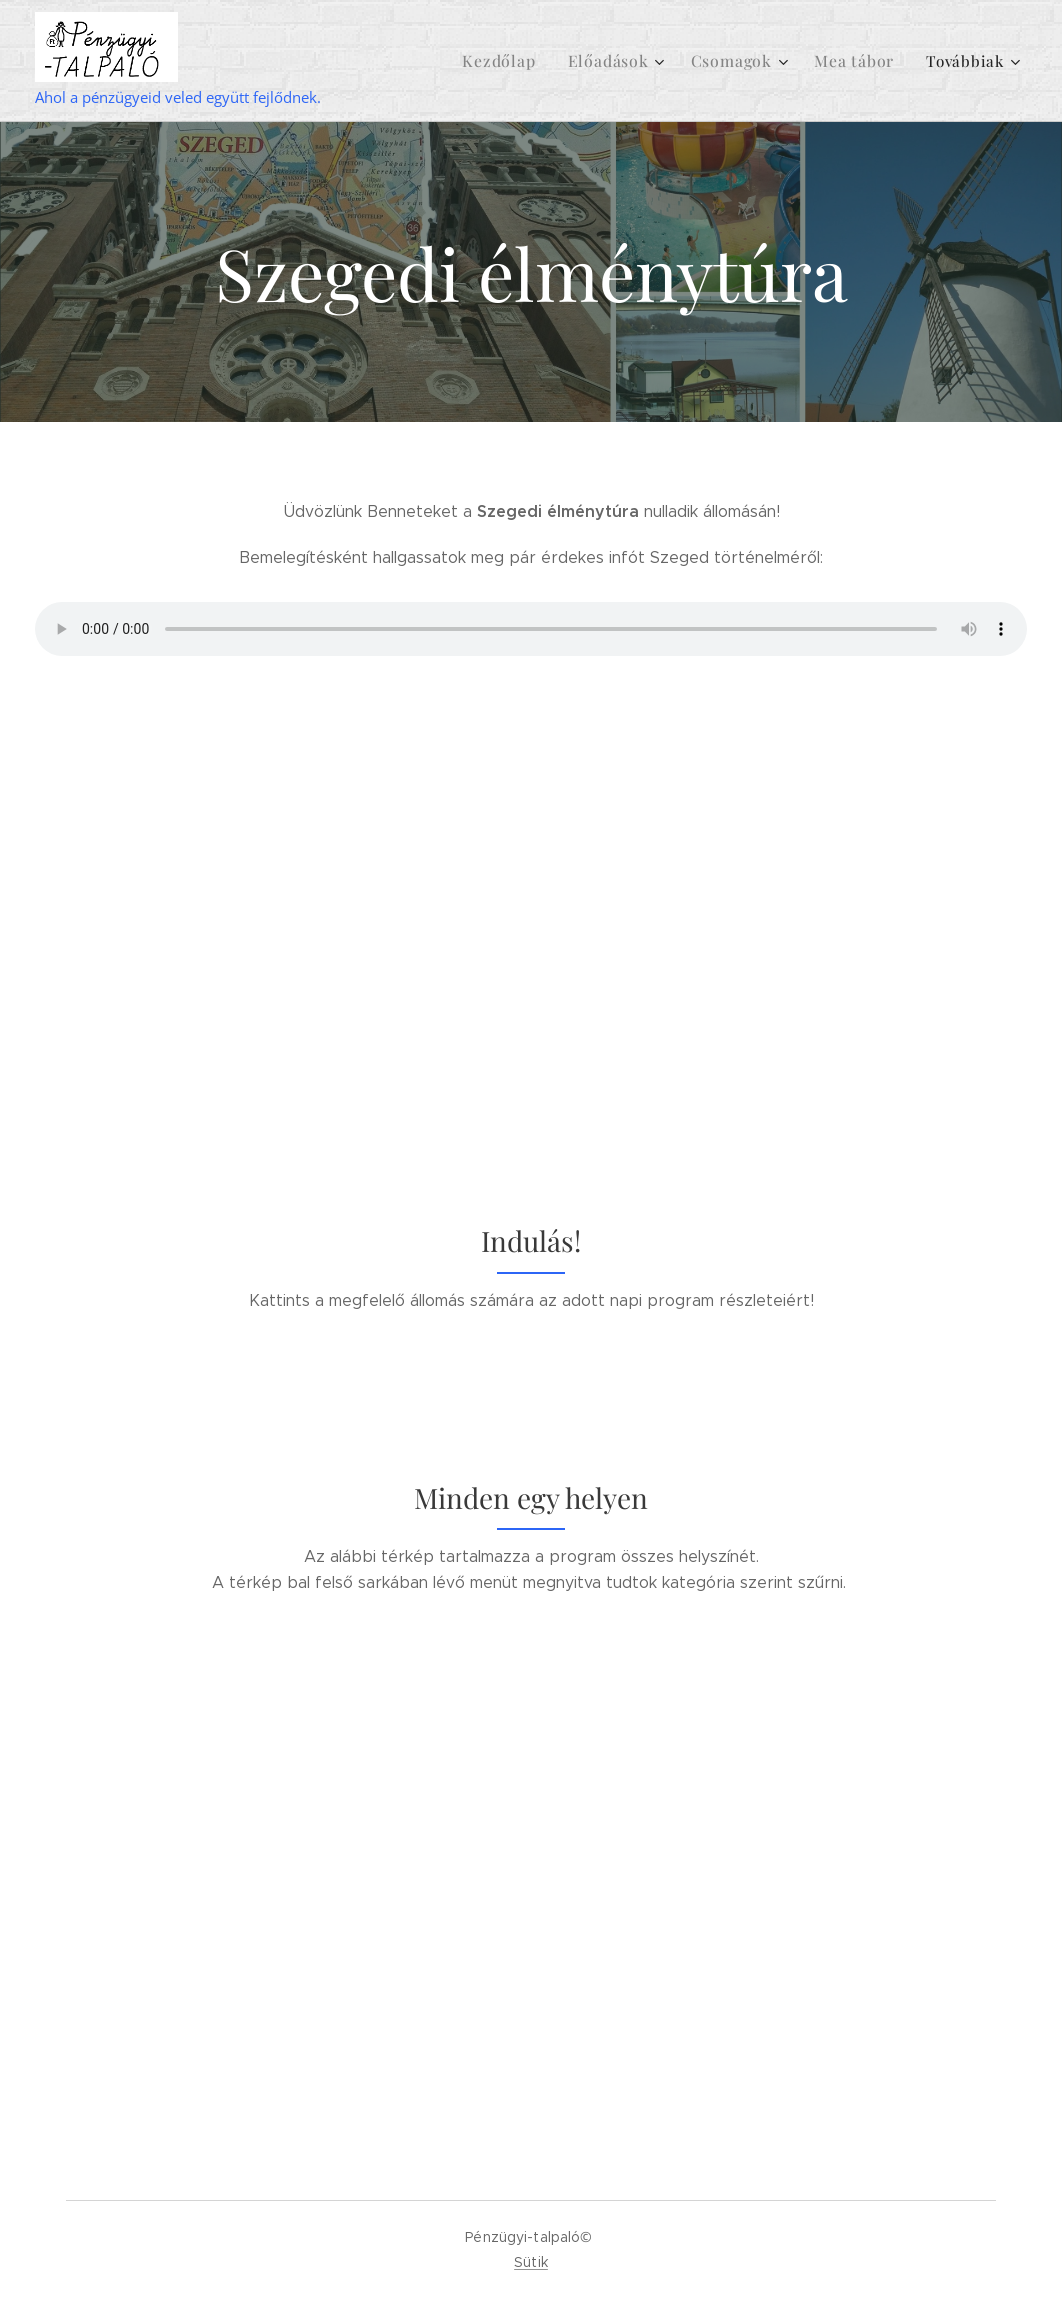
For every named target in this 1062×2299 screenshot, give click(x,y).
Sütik (531, 2262)
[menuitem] (548, 61)
